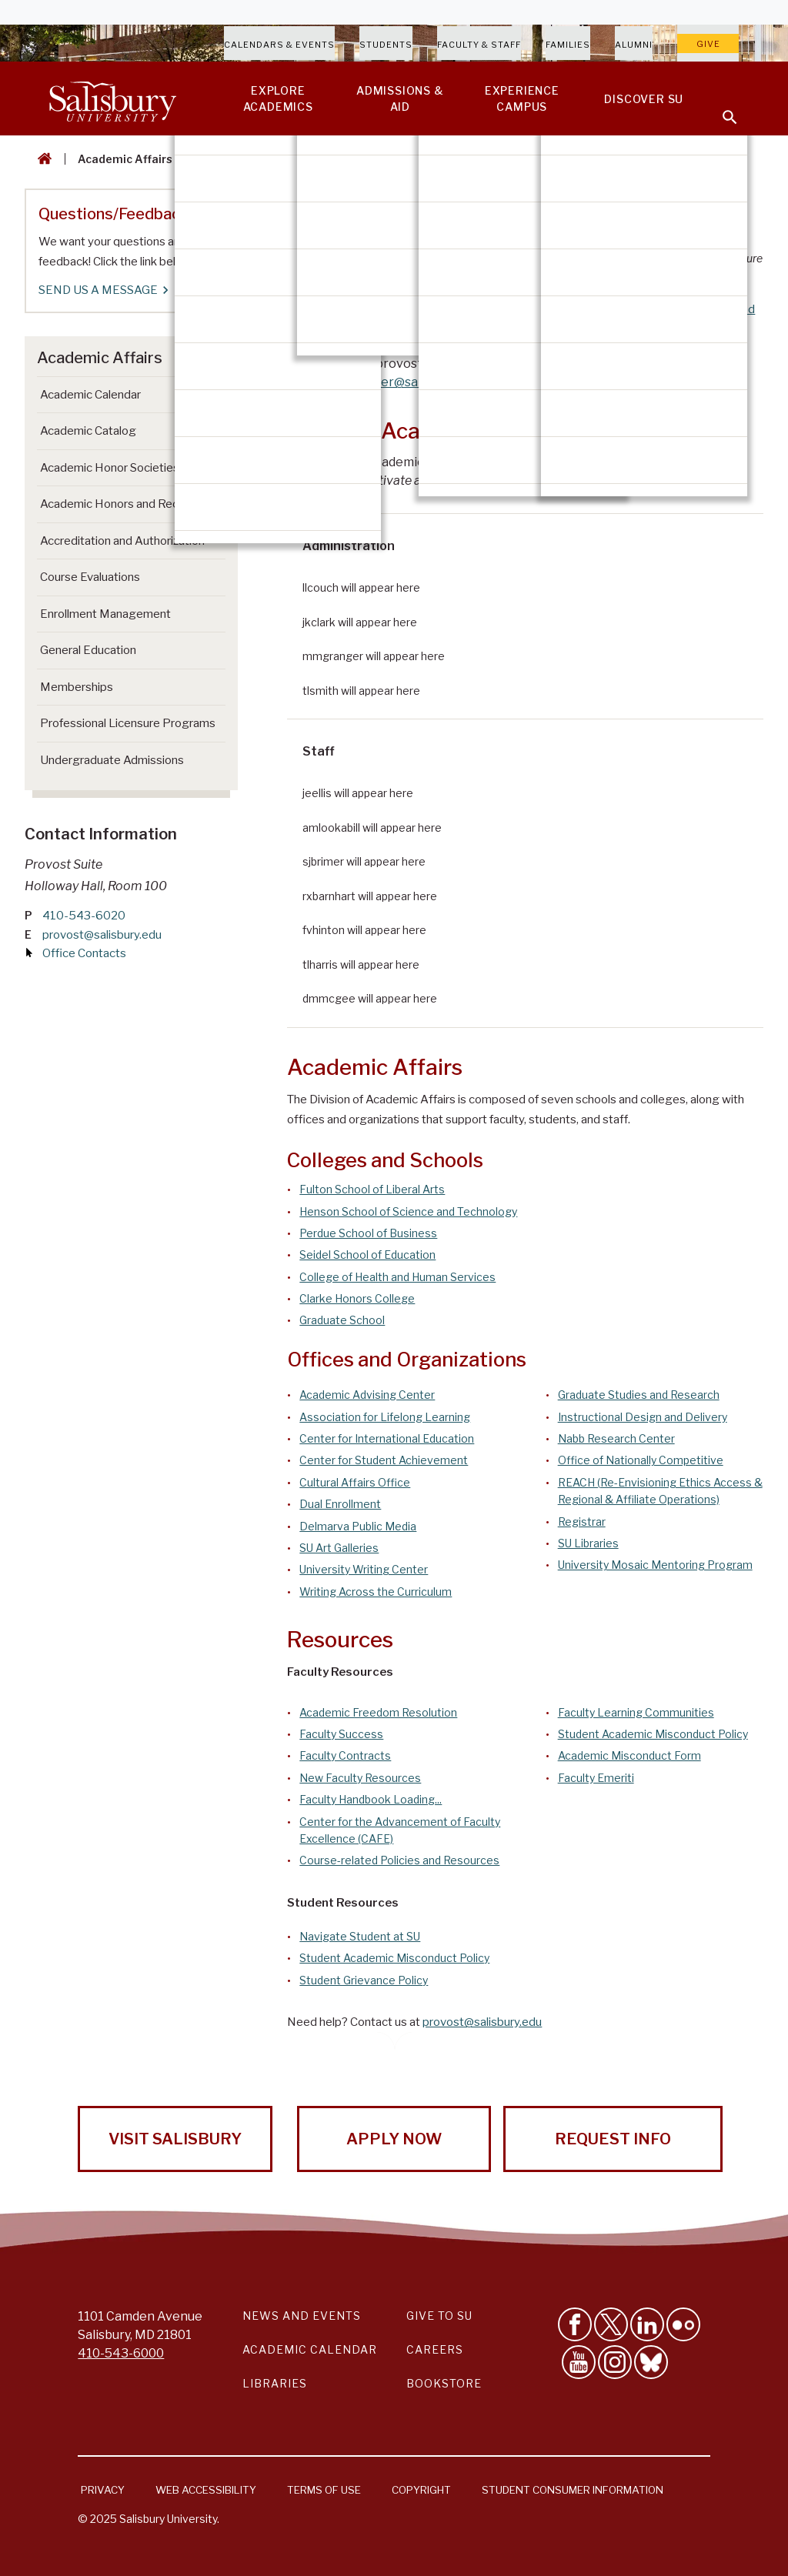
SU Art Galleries (339, 1547)
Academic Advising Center (367, 1394)
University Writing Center (363, 1569)
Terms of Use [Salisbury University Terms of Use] (324, 2490)
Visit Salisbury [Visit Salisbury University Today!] (175, 2139)
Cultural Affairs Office (354, 1482)
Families (568, 44)
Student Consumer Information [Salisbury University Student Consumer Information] (572, 2490)
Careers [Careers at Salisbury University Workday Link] (434, 2349)
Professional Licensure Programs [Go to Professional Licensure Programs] (127, 723)
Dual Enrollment (340, 1503)
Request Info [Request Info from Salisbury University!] (613, 2139)
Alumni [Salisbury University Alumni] (634, 44)
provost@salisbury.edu (482, 2022)
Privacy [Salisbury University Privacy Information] (103, 2490)
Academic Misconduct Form (629, 1755)
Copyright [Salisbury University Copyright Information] (421, 2490)
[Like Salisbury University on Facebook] (575, 2324)
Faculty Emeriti (596, 1777)
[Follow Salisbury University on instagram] (615, 2362)
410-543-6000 (121, 2353)
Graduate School (342, 1319)
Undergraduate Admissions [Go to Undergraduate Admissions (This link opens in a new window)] (112, 760)
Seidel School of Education (367, 1254)
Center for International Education (386, 1438)
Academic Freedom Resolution (378, 1712)
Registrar (582, 1521)
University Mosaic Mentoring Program (655, 1564)
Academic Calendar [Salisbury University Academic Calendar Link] (309, 2349)
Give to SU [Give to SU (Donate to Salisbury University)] (439, 2315)
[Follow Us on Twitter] (611, 2324)
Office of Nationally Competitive (640, 1460)
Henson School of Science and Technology (408, 1211)
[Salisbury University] (112, 98)
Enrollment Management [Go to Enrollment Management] (105, 614)
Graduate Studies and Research (639, 1394)
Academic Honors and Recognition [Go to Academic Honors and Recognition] (131, 504)
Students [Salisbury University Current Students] (385, 44)
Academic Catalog (88, 431)
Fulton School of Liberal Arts (372, 1189)
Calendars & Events (279, 44)
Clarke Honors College (357, 1298)
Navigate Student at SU (359, 1936)
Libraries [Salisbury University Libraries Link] (274, 2383)
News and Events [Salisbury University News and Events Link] (301, 2315)
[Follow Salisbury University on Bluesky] (651, 2362)
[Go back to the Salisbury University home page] (41, 159)
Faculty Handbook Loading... (370, 1799)
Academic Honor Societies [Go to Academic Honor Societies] (109, 468)
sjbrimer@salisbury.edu (412, 382)
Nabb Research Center (616, 1438)
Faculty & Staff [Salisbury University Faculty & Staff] (479, 44)
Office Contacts (84, 953)
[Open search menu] (720, 107)
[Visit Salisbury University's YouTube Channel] (579, 2362)
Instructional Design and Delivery (642, 1416)
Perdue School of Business (368, 1233)
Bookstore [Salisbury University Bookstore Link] (444, 2383)
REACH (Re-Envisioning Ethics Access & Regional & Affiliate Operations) (660, 1491)
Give (708, 43)
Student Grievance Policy (363, 1980)
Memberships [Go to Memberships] (76, 687)
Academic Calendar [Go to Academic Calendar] (90, 395)
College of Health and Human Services (397, 1276)
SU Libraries (588, 1543)
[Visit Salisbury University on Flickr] (683, 2324)
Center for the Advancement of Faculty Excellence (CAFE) (399, 1830)
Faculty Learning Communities (636, 1712)
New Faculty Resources (360, 1777)
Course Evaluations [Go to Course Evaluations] (90, 577)
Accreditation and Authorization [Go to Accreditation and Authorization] (122, 541)
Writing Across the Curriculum (375, 1591)
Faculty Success (341, 1733)
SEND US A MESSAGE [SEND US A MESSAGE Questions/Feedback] (102, 290)
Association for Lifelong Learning (384, 1416)
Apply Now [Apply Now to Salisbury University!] (394, 2139)
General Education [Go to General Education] (88, 650)
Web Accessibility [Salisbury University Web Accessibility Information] (205, 2490)
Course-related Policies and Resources (399, 1860)
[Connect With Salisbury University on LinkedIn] (647, 2324)
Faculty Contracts (345, 1755)
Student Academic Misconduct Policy (653, 1733)
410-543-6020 (83, 916)
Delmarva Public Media (357, 1526)
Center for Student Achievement (383, 1460)
